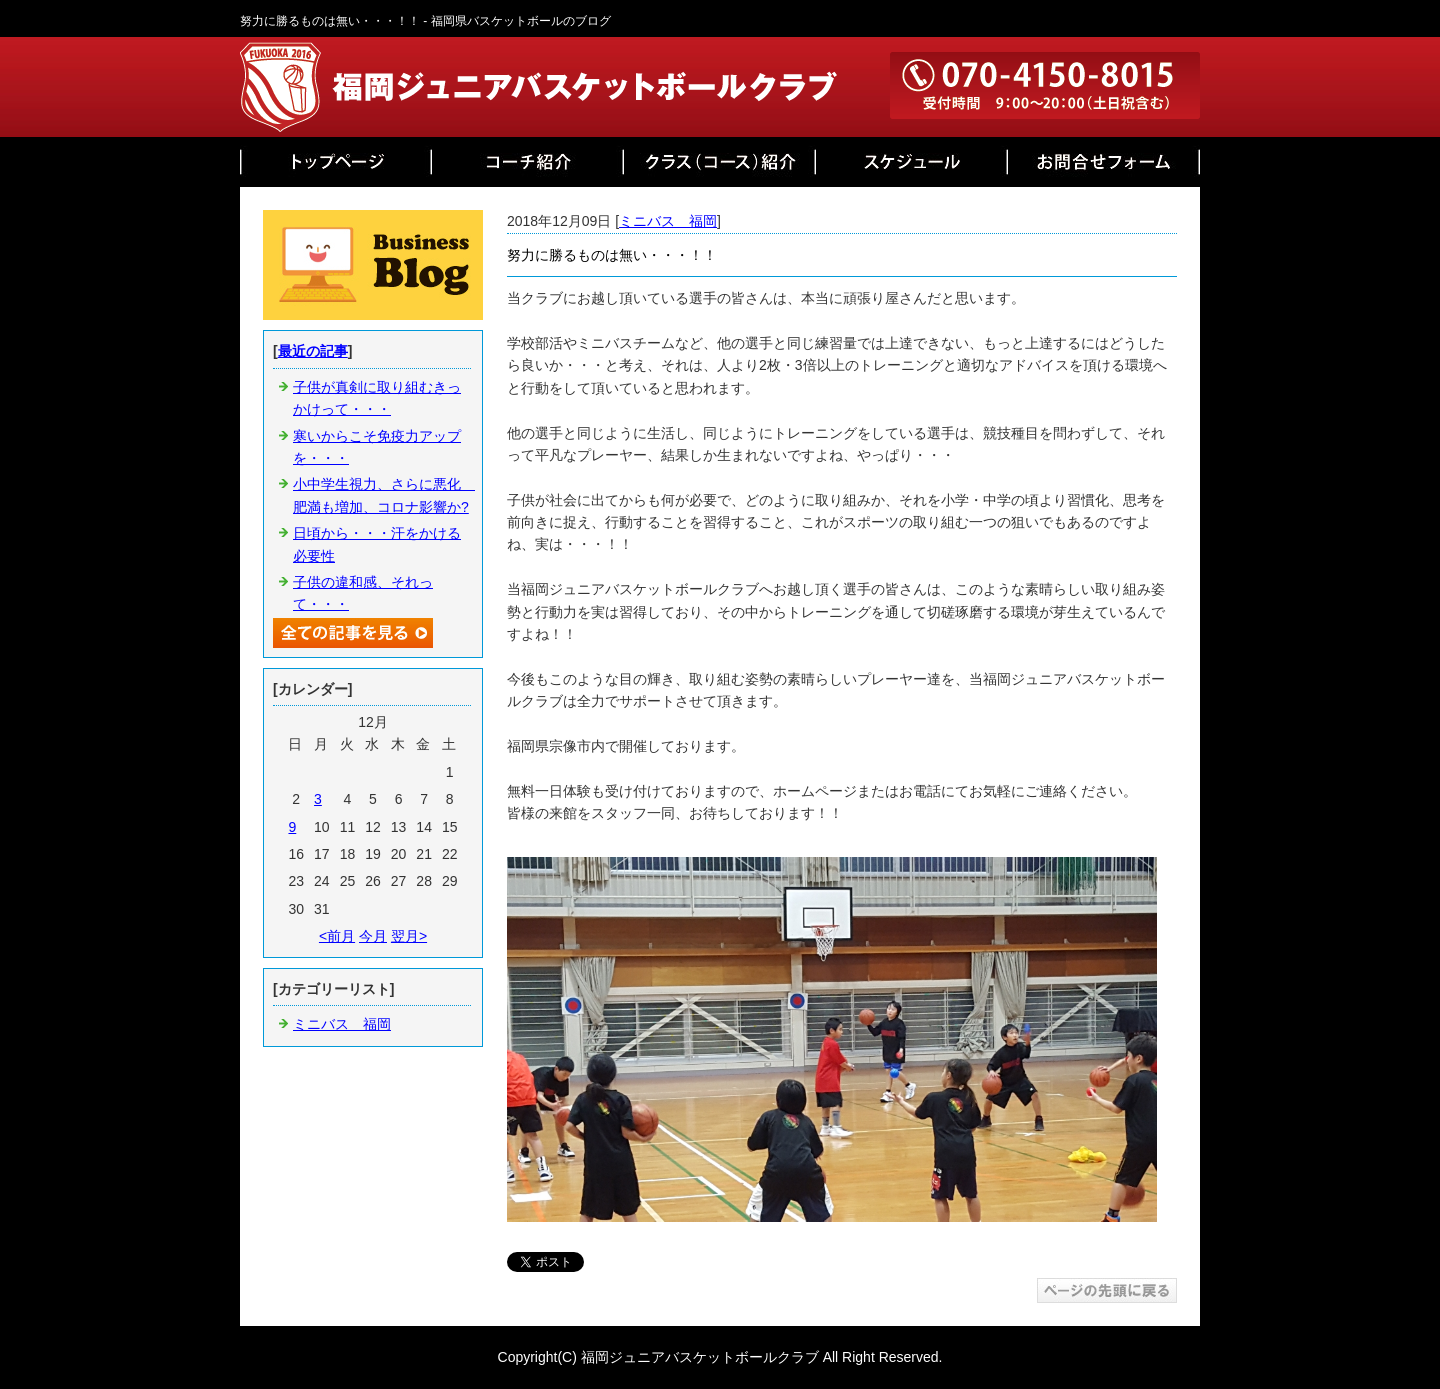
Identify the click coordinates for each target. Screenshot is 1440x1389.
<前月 (337, 936)
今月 (373, 936)
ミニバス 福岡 (668, 221)
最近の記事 (313, 351)
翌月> (409, 936)
